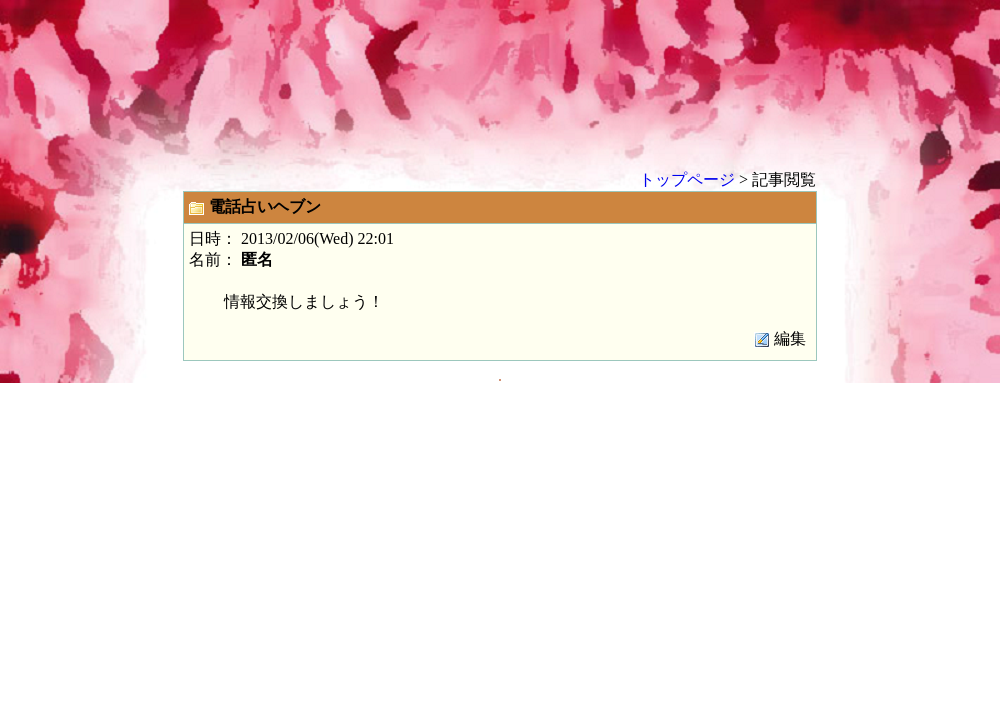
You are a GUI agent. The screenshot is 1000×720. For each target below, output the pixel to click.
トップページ (687, 179)
